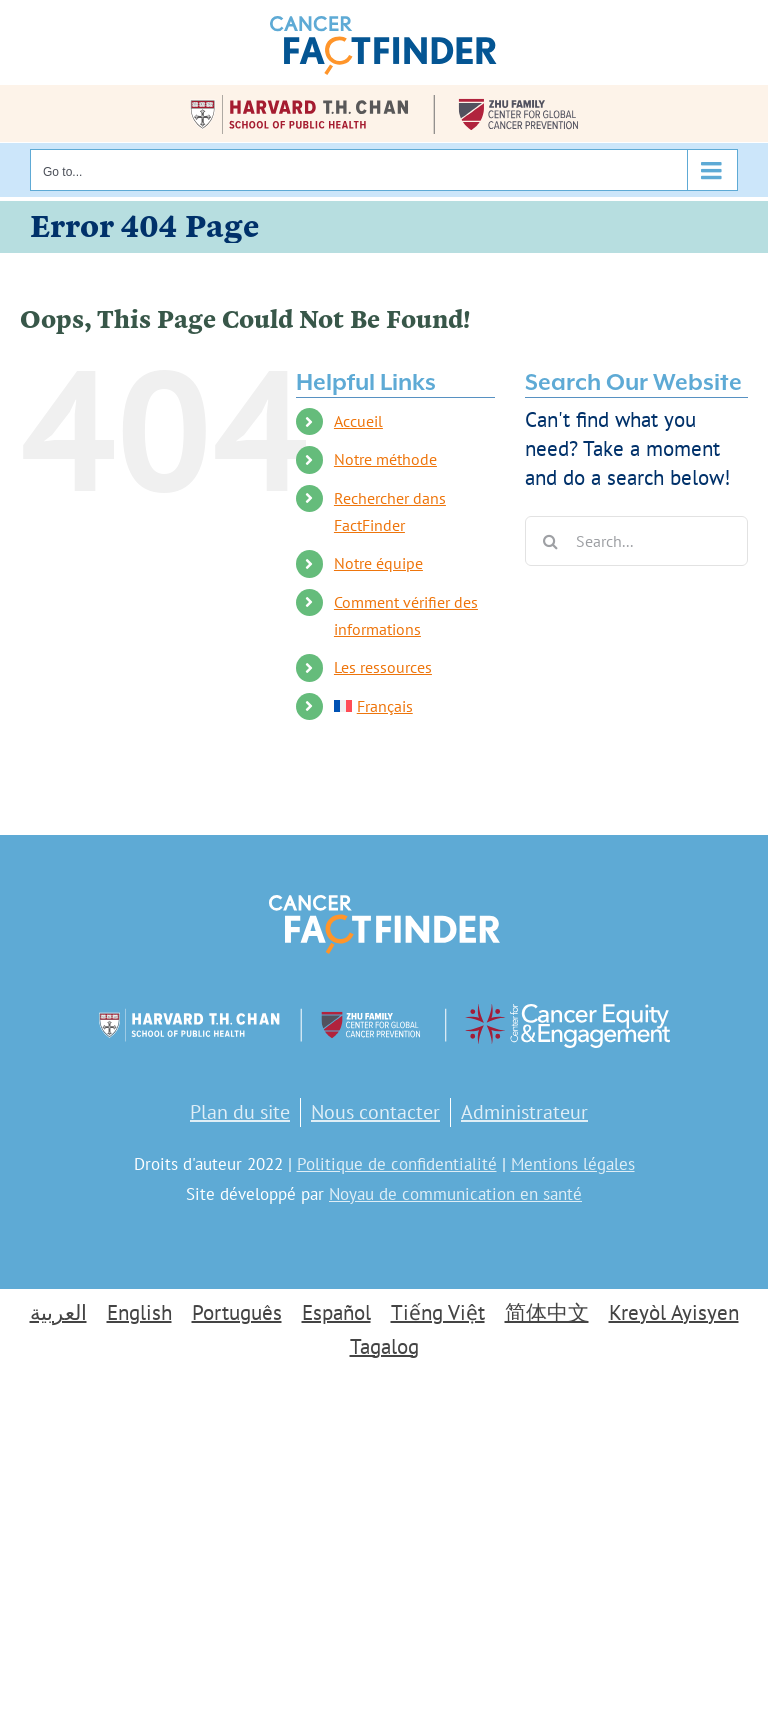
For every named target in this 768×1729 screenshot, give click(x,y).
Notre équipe (378, 563)
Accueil (358, 421)
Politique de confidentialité (397, 1164)
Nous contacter (375, 1112)
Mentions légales (573, 1164)
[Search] (550, 541)
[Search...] (636, 541)
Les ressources (383, 667)
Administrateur (524, 1112)
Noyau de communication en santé (455, 1194)
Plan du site (240, 1112)
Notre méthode (385, 459)
